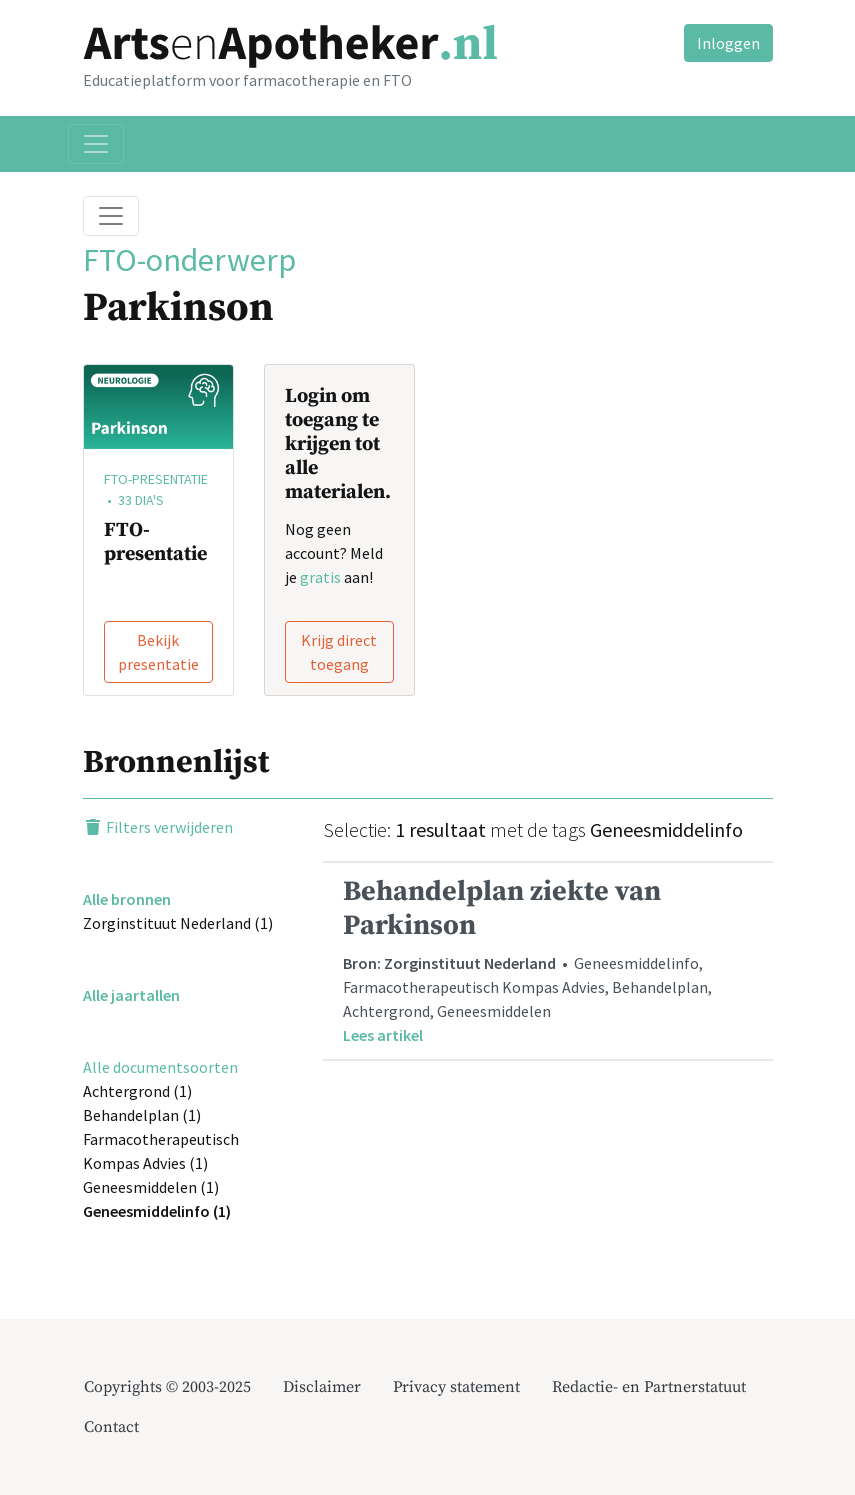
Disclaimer (322, 1387)
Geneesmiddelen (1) (151, 1187)
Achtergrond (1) (137, 1091)
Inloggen (728, 43)
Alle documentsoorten (160, 1067)
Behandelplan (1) (142, 1115)
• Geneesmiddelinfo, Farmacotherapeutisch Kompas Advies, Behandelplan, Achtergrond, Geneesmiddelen (548, 960)
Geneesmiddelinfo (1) (157, 1211)
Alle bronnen (127, 899)
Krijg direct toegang (339, 652)
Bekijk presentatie (158, 652)
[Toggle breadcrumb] (111, 216)
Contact (111, 1427)
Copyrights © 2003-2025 (167, 1387)
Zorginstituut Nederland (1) (178, 923)
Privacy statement (456, 1387)
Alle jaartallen (131, 995)
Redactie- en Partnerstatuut (649, 1387)
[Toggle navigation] (96, 144)
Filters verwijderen (158, 827)
